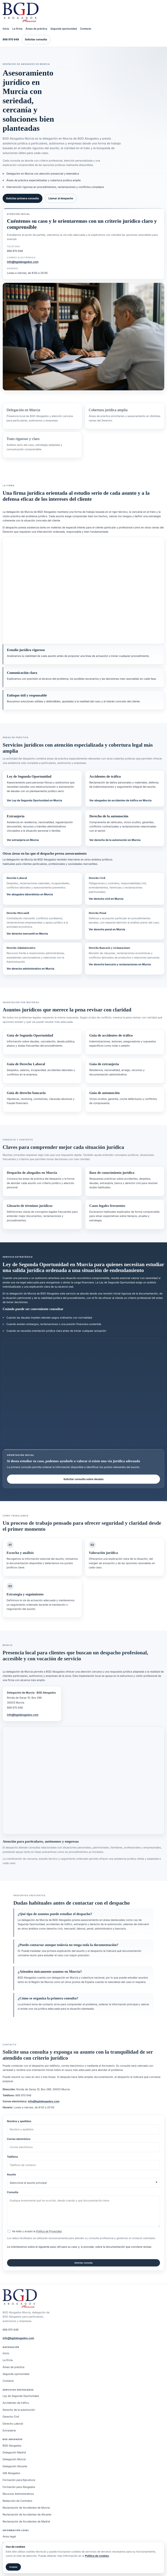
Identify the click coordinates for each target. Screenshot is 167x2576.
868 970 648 (11, 39)
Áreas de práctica (36, 28)
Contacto (85, 28)
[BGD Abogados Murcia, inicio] (83, 13)
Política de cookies (97, 2555)
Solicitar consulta (36, 39)
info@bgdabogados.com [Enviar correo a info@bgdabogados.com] (22, 262)
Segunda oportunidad (63, 28)
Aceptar (13, 2567)
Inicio (6, 28)
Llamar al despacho (60, 198)
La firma (17, 28)
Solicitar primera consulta (22, 198)
